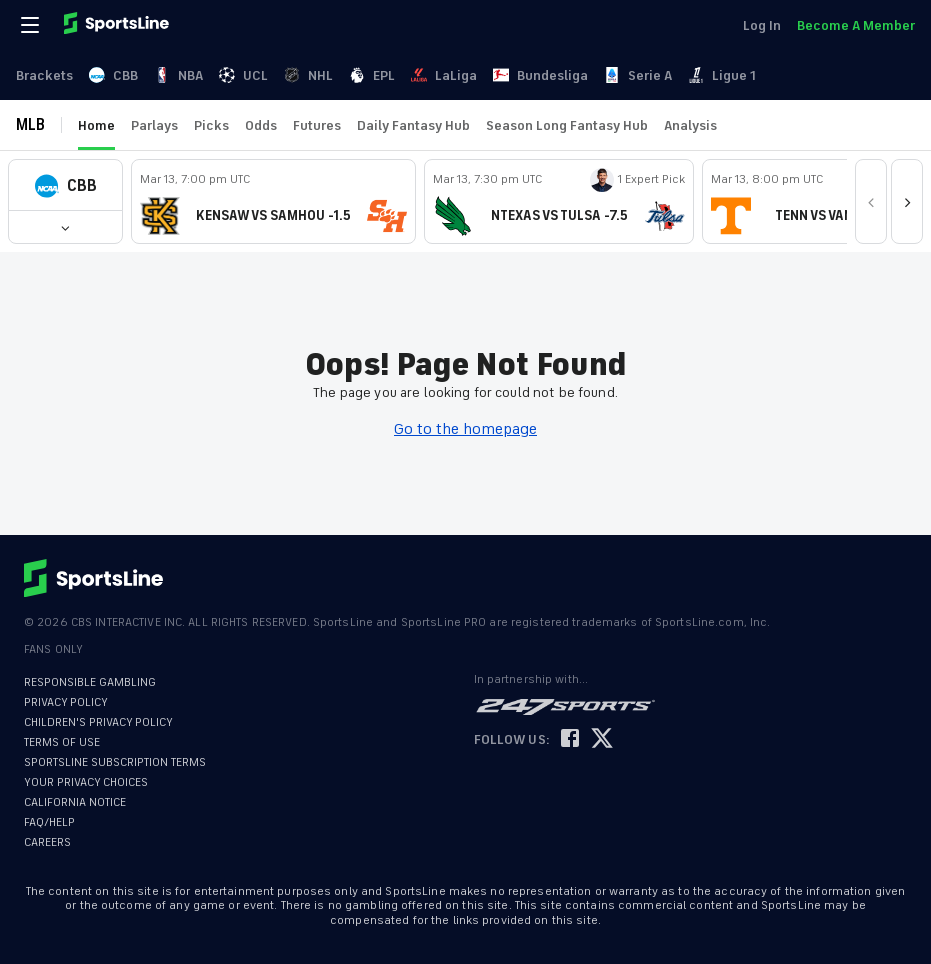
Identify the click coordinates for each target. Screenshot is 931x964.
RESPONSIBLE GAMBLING (90, 682)
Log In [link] (762, 25)
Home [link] (96, 125)
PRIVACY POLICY (66, 702)
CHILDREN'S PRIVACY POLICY (98, 722)
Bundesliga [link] (540, 75)
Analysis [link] (690, 125)
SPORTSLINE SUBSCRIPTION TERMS (115, 762)
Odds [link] (261, 125)
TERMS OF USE (62, 742)
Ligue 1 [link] (722, 75)
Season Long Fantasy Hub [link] (567, 125)
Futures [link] (317, 125)
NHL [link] (308, 75)
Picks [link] (211, 125)
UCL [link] (243, 75)
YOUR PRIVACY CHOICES (86, 782)
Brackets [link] (44, 75)
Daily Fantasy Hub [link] (413, 125)
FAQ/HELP (49, 822)
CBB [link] (113, 75)
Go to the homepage (465, 429)
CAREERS (47, 842)
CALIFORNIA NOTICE (75, 802)
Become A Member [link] (856, 25)
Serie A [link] (638, 75)
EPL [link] (372, 75)
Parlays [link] (154, 125)
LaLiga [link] (444, 75)
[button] (65, 185)
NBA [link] (178, 75)
